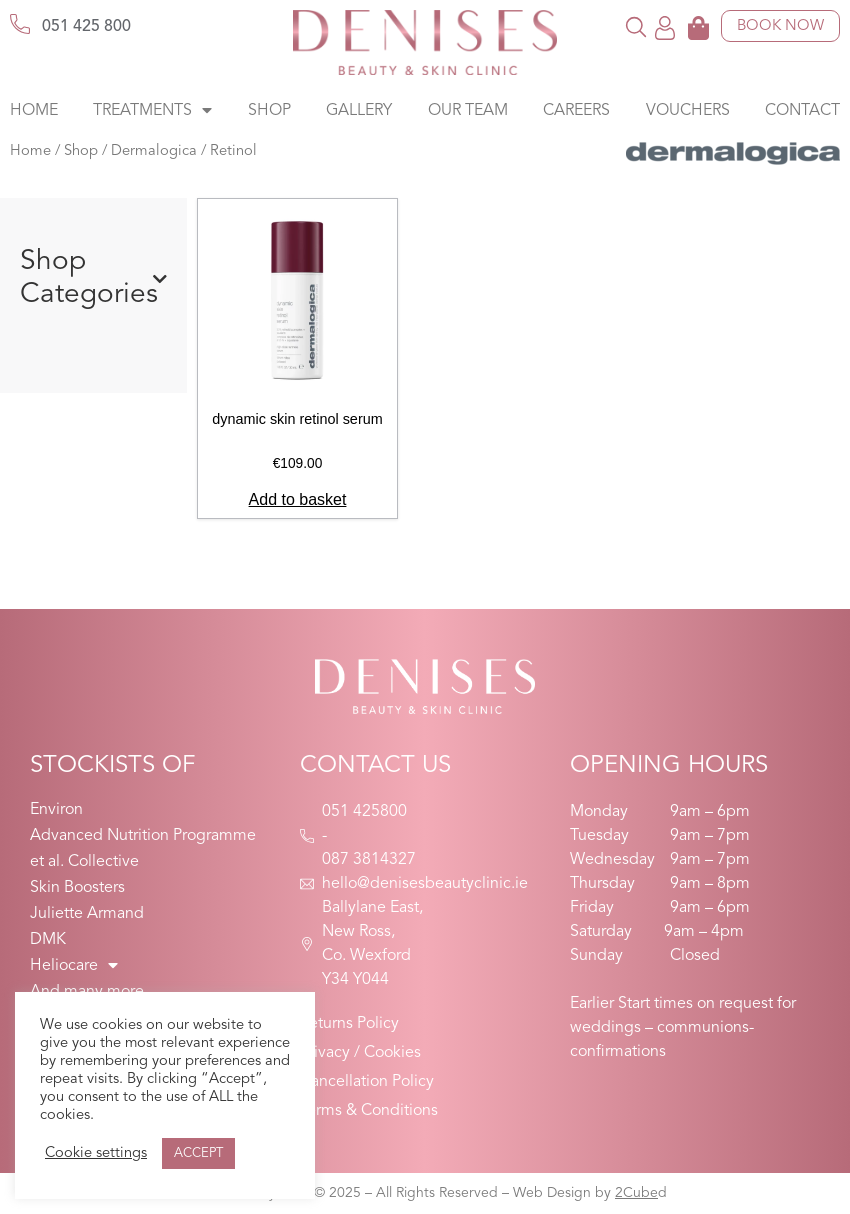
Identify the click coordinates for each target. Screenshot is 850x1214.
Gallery (359, 111)
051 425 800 (86, 27)
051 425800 (364, 812)
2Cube (636, 1193)
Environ (56, 810)
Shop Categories (93, 279)
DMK (48, 940)
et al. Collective (84, 862)
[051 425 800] (20, 24)
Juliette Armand (87, 914)
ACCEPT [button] (198, 1153)
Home (34, 111)
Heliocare (74, 966)
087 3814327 (369, 860)
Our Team (468, 111)
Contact (802, 111)
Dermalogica (154, 151)
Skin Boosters (77, 888)
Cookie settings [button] (96, 1153)
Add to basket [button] (298, 499)
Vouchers (688, 111)
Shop (269, 111)
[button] (636, 26)
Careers (576, 111)
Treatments (152, 111)
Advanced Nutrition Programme (143, 836)
